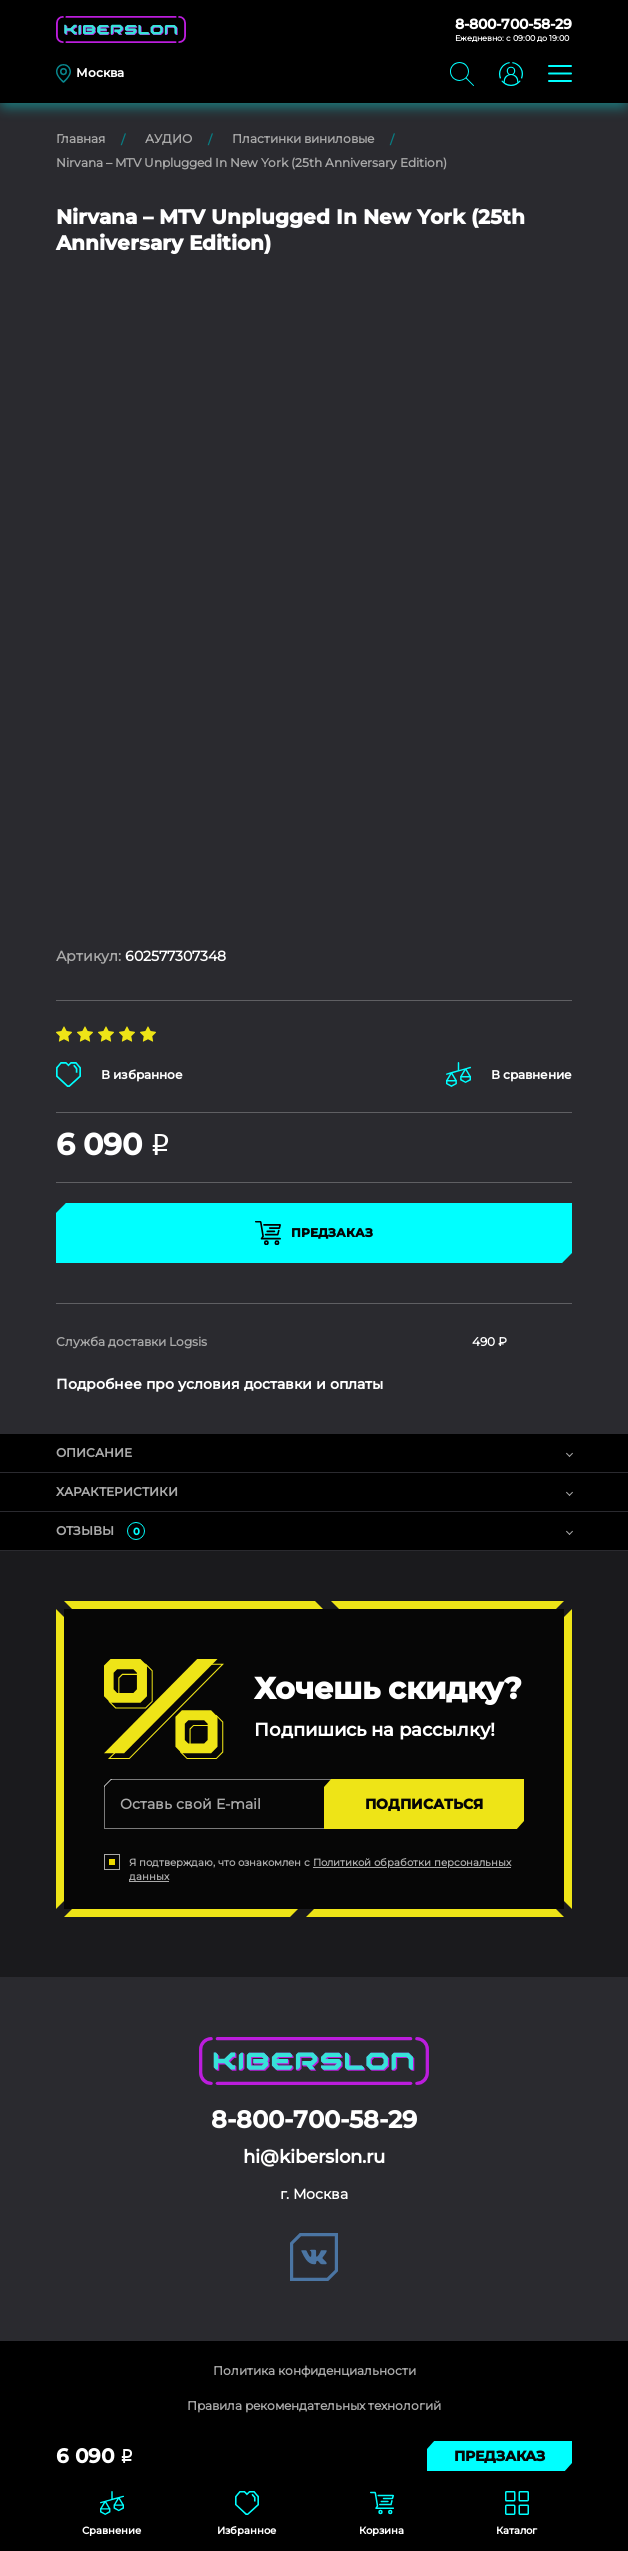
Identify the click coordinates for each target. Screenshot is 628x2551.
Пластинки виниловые (303, 138)
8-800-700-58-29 (513, 24)
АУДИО (168, 138)
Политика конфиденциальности (314, 2370)
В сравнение (509, 1074)
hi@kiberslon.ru (314, 2157)
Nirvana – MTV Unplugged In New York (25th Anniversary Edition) (251, 162)
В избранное (119, 1074)
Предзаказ (314, 1233)
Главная (80, 138)
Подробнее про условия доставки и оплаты (219, 1384)
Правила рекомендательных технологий (314, 2405)
